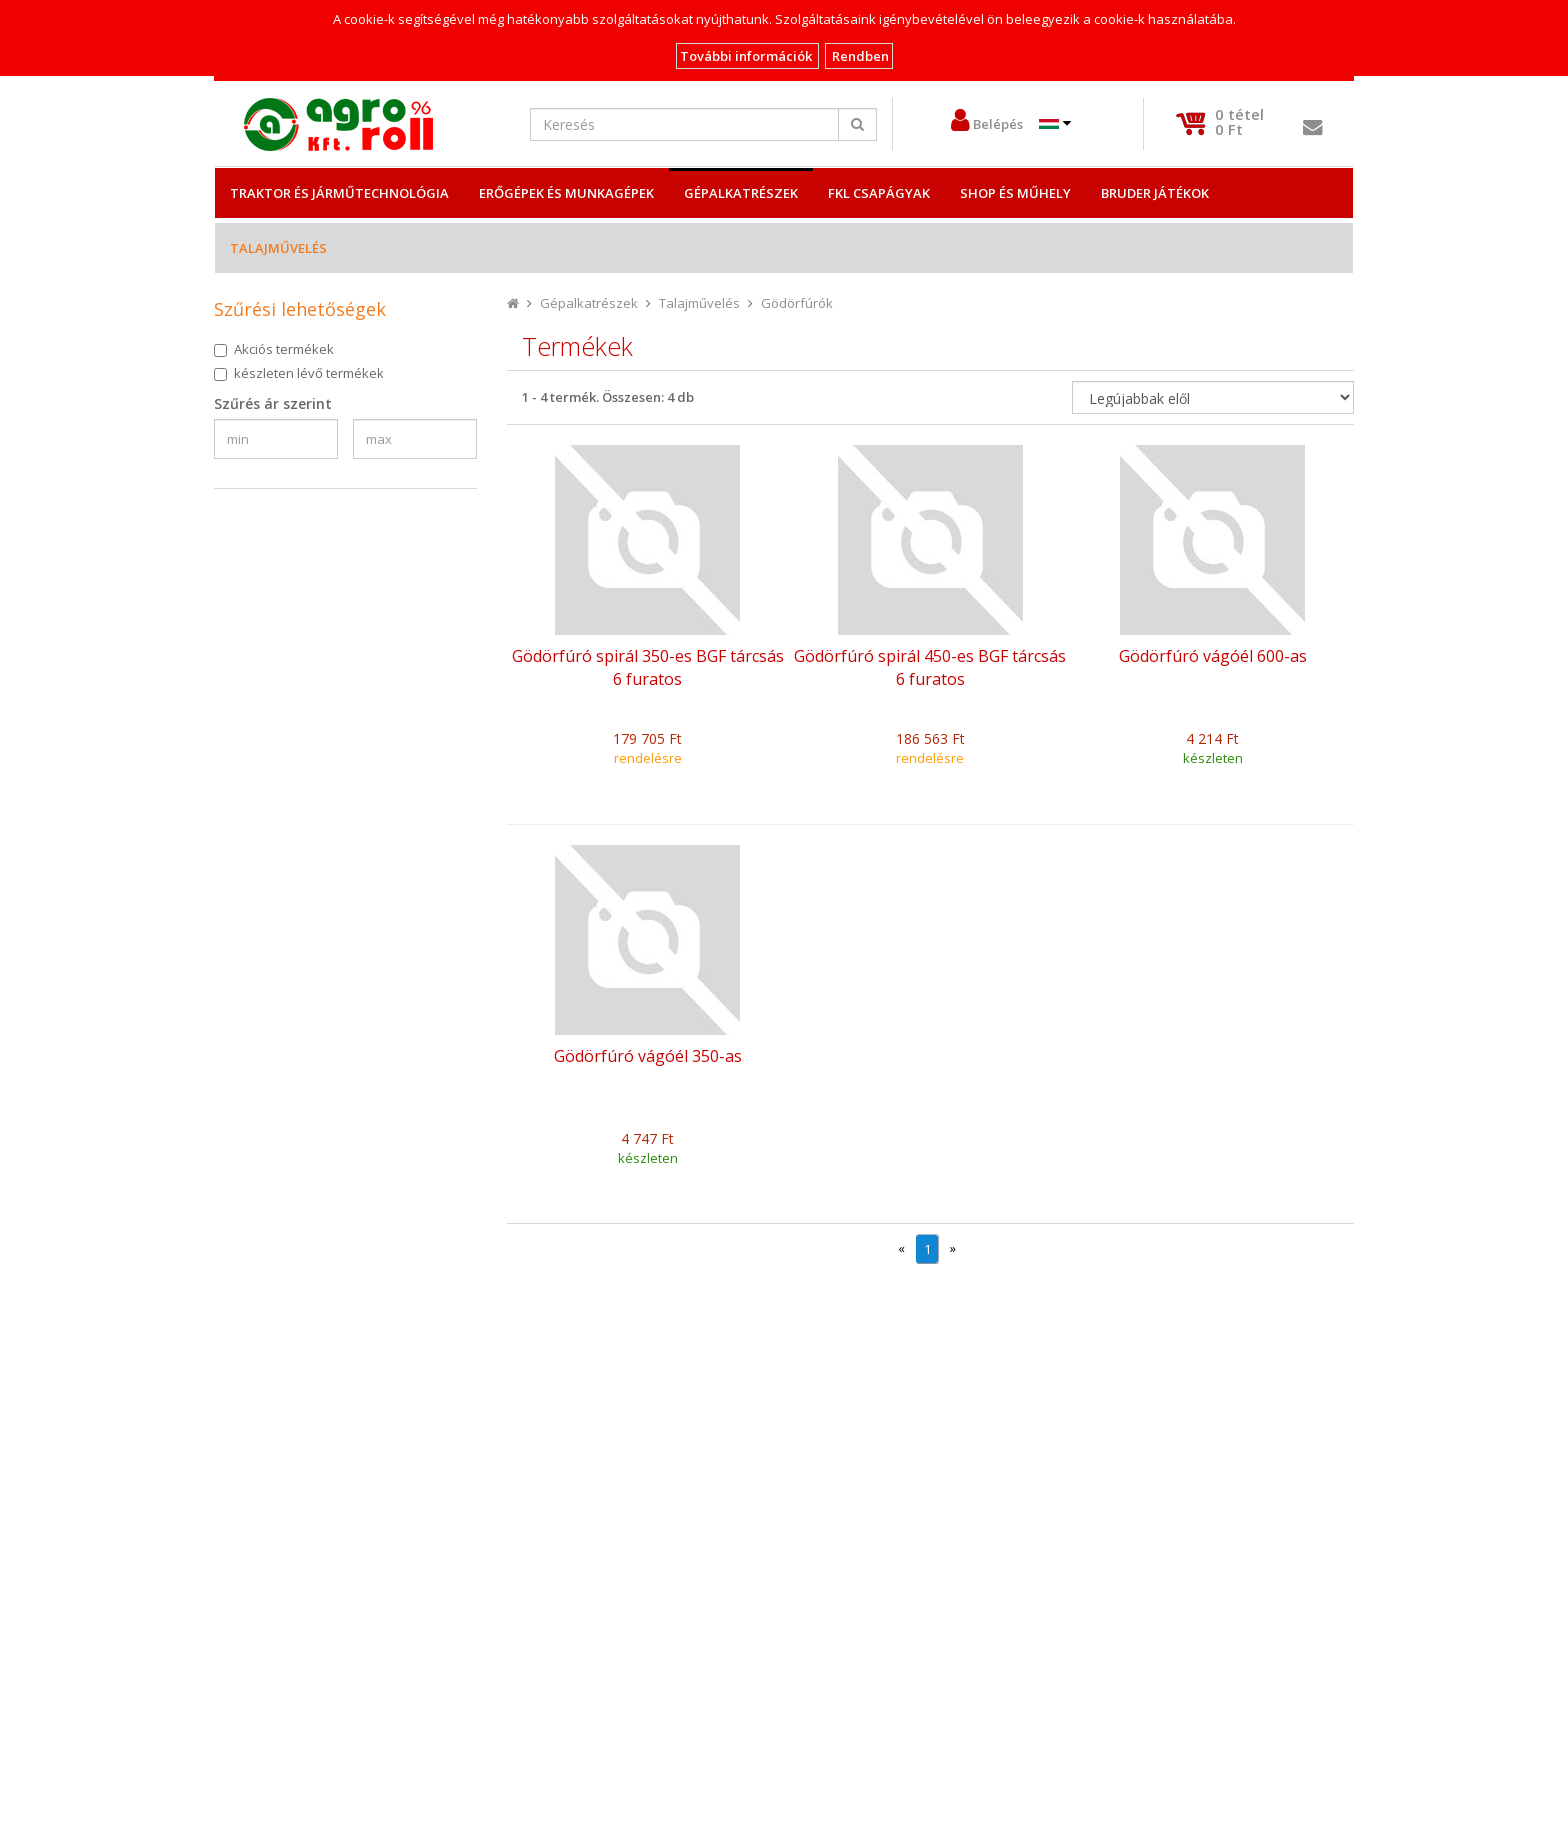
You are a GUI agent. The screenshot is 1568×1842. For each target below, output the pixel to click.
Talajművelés (278, 248)
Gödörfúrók (797, 303)
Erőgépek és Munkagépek (566, 193)
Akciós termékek (284, 349)
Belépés (998, 124)
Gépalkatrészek (741, 193)
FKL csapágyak (879, 193)
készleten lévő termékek (309, 373)
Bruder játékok (1155, 193)
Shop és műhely (1015, 193)
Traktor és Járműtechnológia (339, 193)
